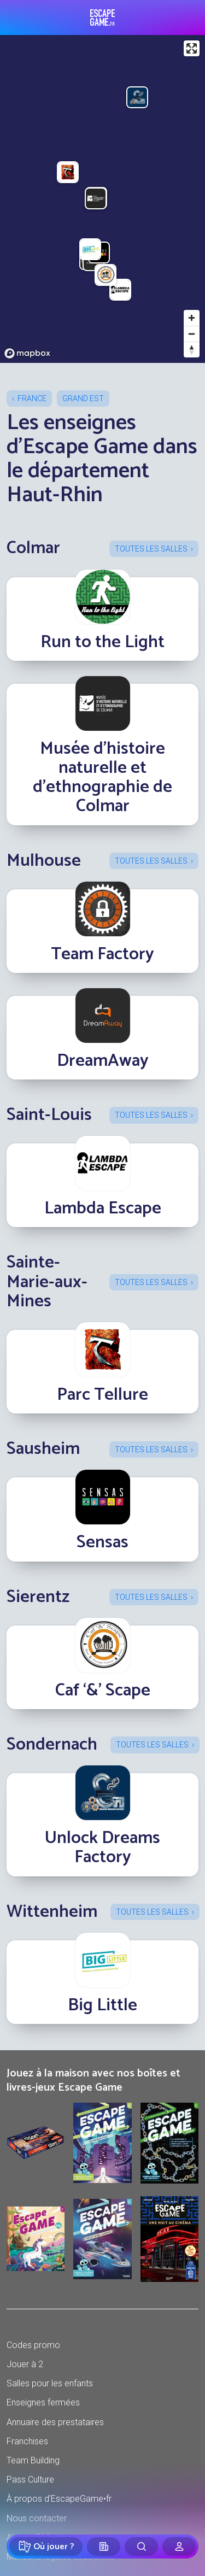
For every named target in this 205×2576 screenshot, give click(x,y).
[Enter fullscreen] (192, 48)
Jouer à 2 (25, 2364)
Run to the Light (102, 642)
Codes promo (33, 2345)
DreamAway (103, 1061)
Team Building (33, 2460)
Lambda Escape (102, 1208)
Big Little (102, 2005)
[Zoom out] (192, 334)
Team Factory (102, 954)
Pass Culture (30, 2479)
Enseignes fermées (43, 2402)
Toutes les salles (151, 548)
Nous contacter (37, 2518)
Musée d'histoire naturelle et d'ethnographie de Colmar (102, 778)
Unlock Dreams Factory (102, 1847)
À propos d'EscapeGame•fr (59, 2498)
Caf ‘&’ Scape (102, 1690)
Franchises (27, 2441)
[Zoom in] (192, 318)
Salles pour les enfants (50, 2383)
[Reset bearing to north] (192, 349)
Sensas (102, 1542)
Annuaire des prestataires (55, 2422)
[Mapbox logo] (27, 353)
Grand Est (83, 398)
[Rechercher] (141, 2546)
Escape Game (102, 17)
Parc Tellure (102, 1395)
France (31, 398)
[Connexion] (179, 2546)
